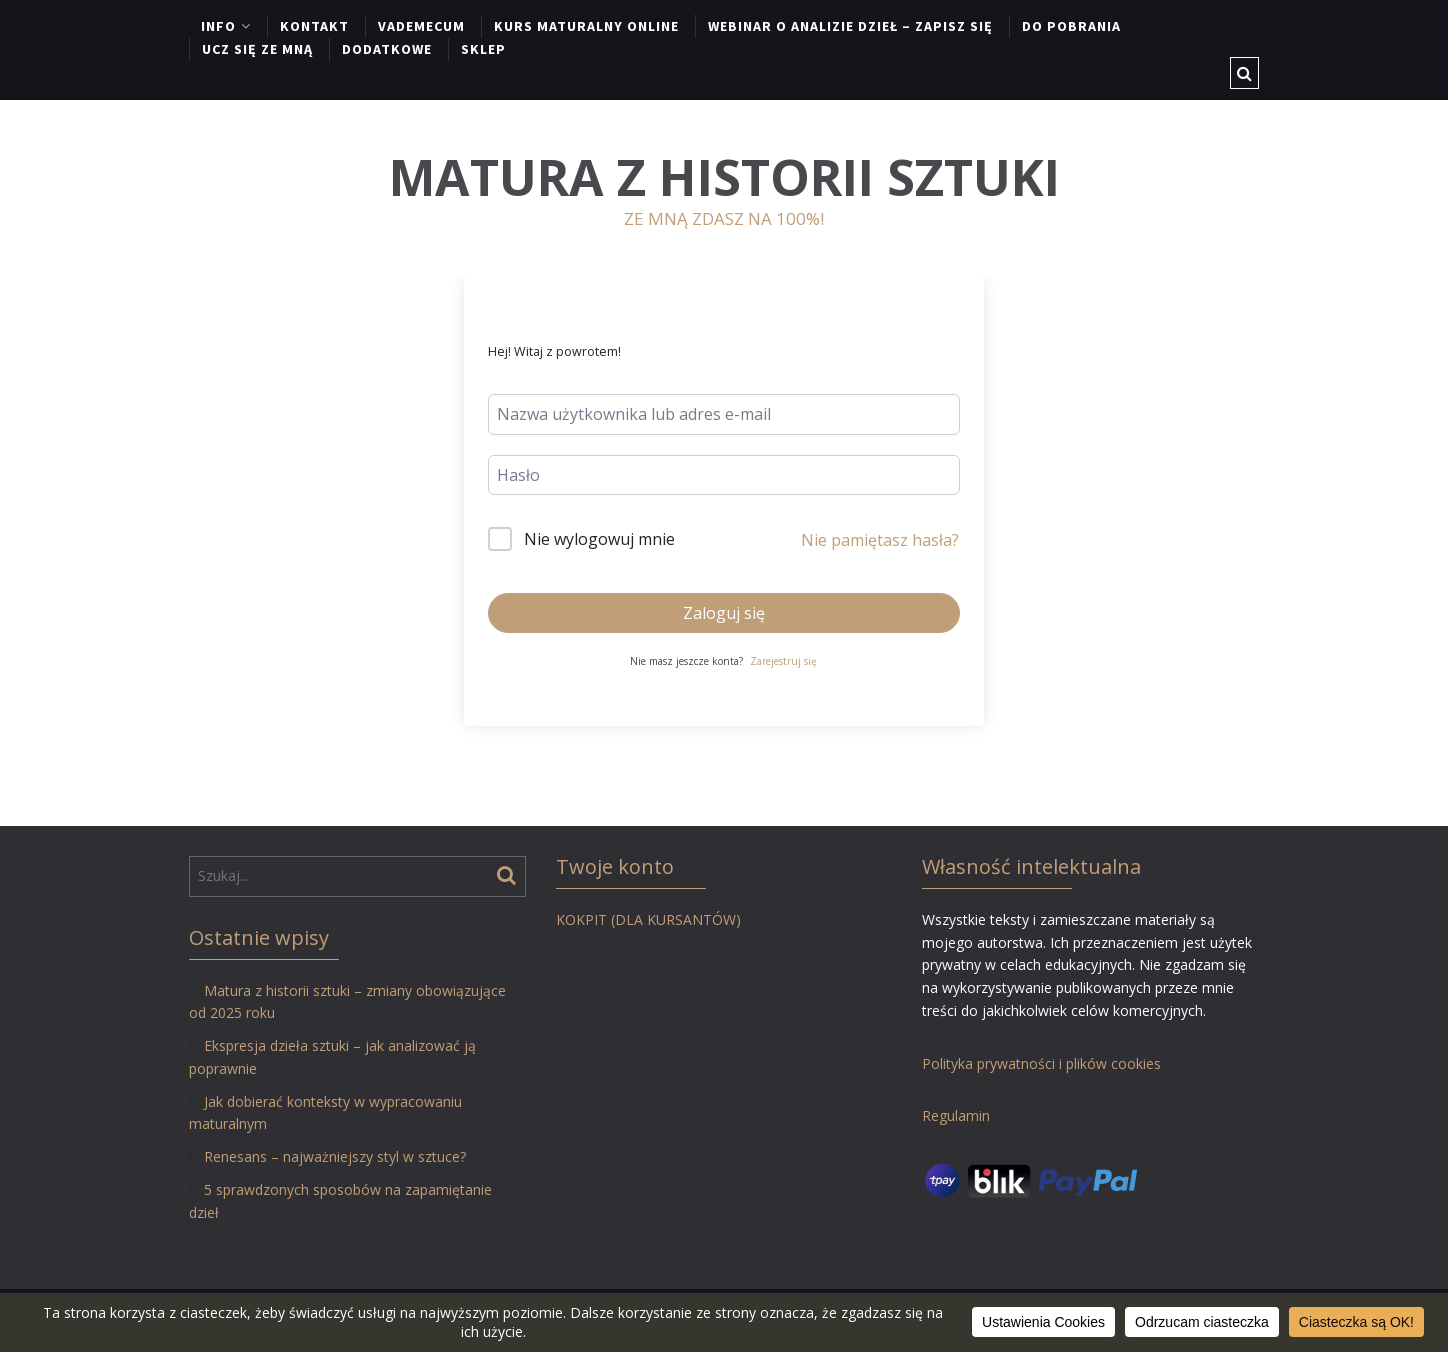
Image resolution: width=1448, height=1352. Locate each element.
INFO (218, 26)
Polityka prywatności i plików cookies (1041, 1063)
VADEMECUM (421, 26)
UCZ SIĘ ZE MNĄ (257, 49)
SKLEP (483, 49)
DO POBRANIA (1071, 26)
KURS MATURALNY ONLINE (586, 26)
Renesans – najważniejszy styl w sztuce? (335, 1156)
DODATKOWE (387, 49)
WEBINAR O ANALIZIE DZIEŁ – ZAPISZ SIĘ (850, 26)
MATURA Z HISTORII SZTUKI (724, 177)
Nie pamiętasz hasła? (880, 540)
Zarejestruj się (783, 661)
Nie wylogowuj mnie (599, 539)
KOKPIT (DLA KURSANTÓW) (648, 919)
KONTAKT (314, 26)
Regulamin (956, 1115)
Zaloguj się (724, 613)
